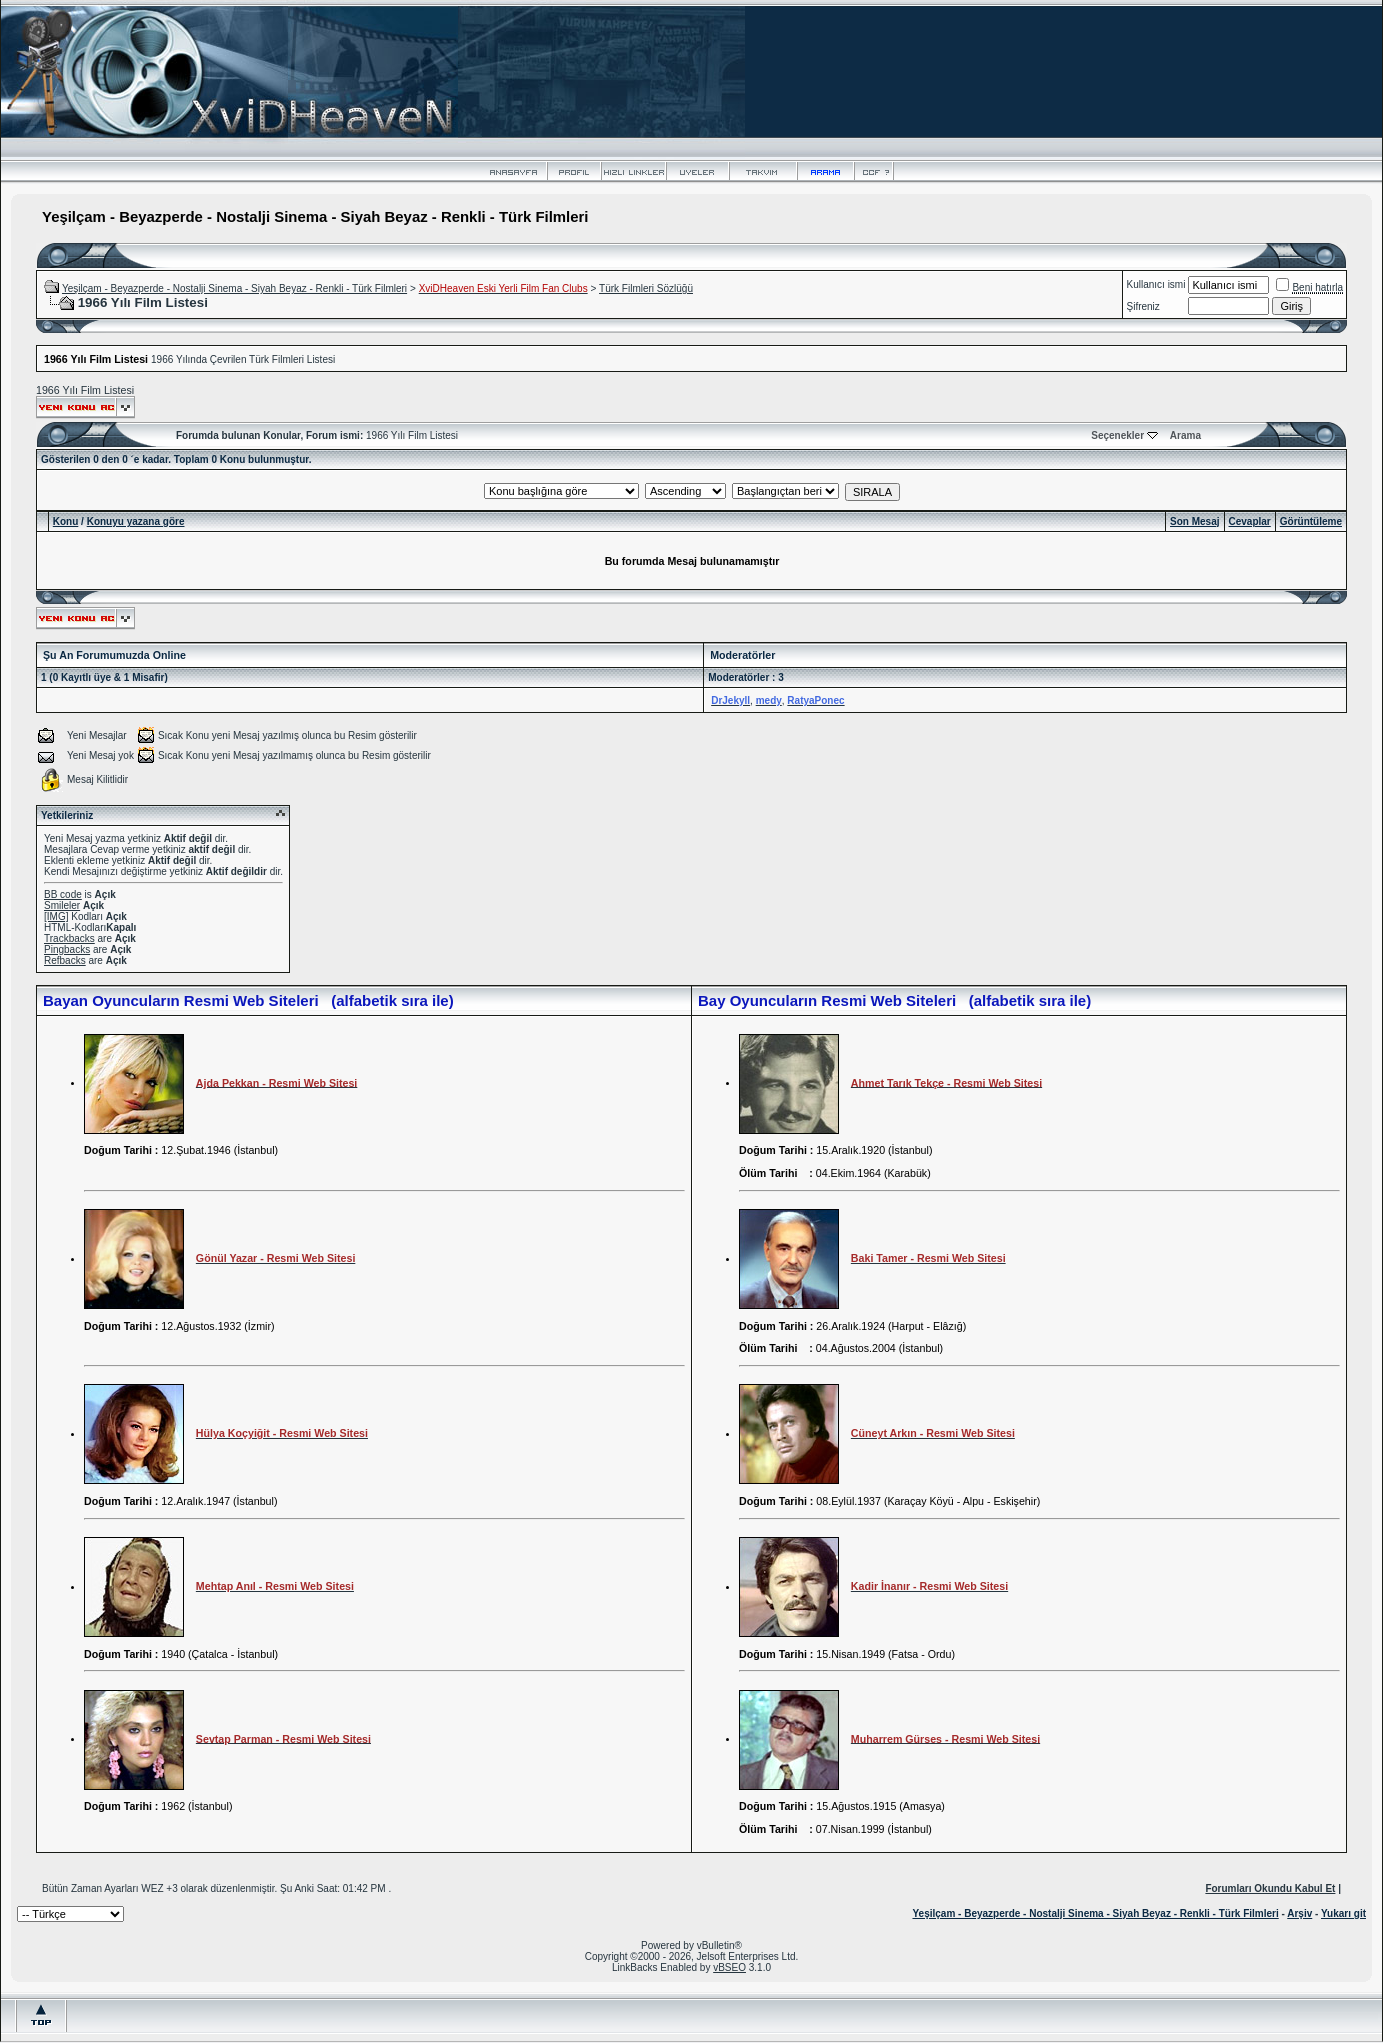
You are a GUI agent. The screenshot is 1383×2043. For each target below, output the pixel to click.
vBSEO (729, 1967)
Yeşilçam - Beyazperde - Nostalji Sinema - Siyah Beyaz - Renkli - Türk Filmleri (234, 288)
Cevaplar (1250, 521)
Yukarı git (1343, 1913)
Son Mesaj (1194, 521)
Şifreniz (1143, 306)
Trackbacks (69, 938)
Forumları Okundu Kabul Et (1270, 1888)
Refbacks (65, 960)
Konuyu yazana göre (136, 521)
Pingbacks (67, 949)
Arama (1185, 435)
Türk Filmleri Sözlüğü (646, 288)
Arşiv (1299, 1913)
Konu (66, 521)
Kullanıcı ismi (1156, 284)
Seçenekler (1117, 435)
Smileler (62, 905)
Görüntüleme (1311, 521)
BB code (63, 894)
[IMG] (56, 916)
